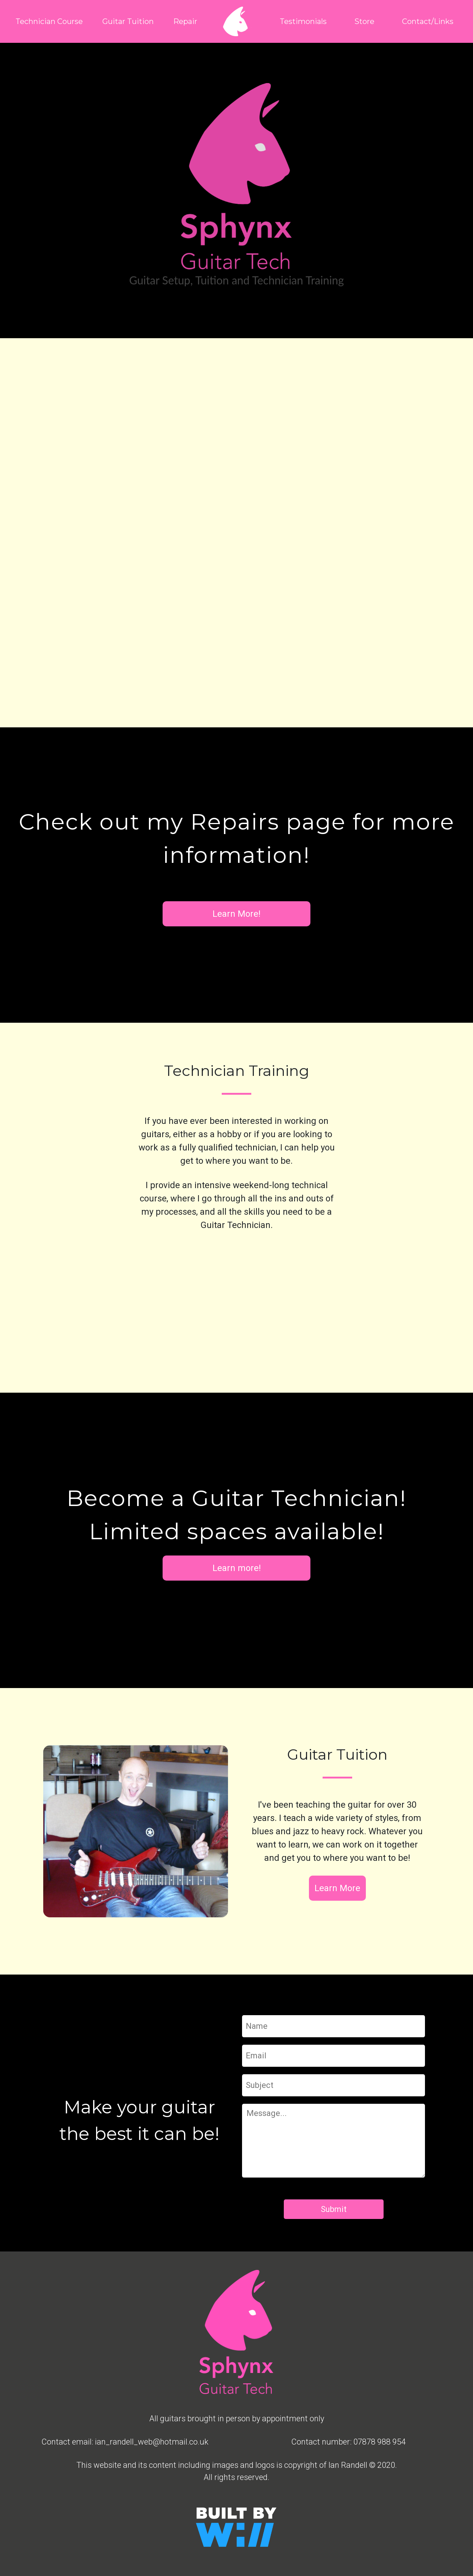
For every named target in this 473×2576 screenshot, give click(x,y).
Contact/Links (427, 21)
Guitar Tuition (128, 21)
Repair (185, 21)
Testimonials (303, 21)
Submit (334, 2209)
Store (364, 21)
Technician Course (49, 21)
